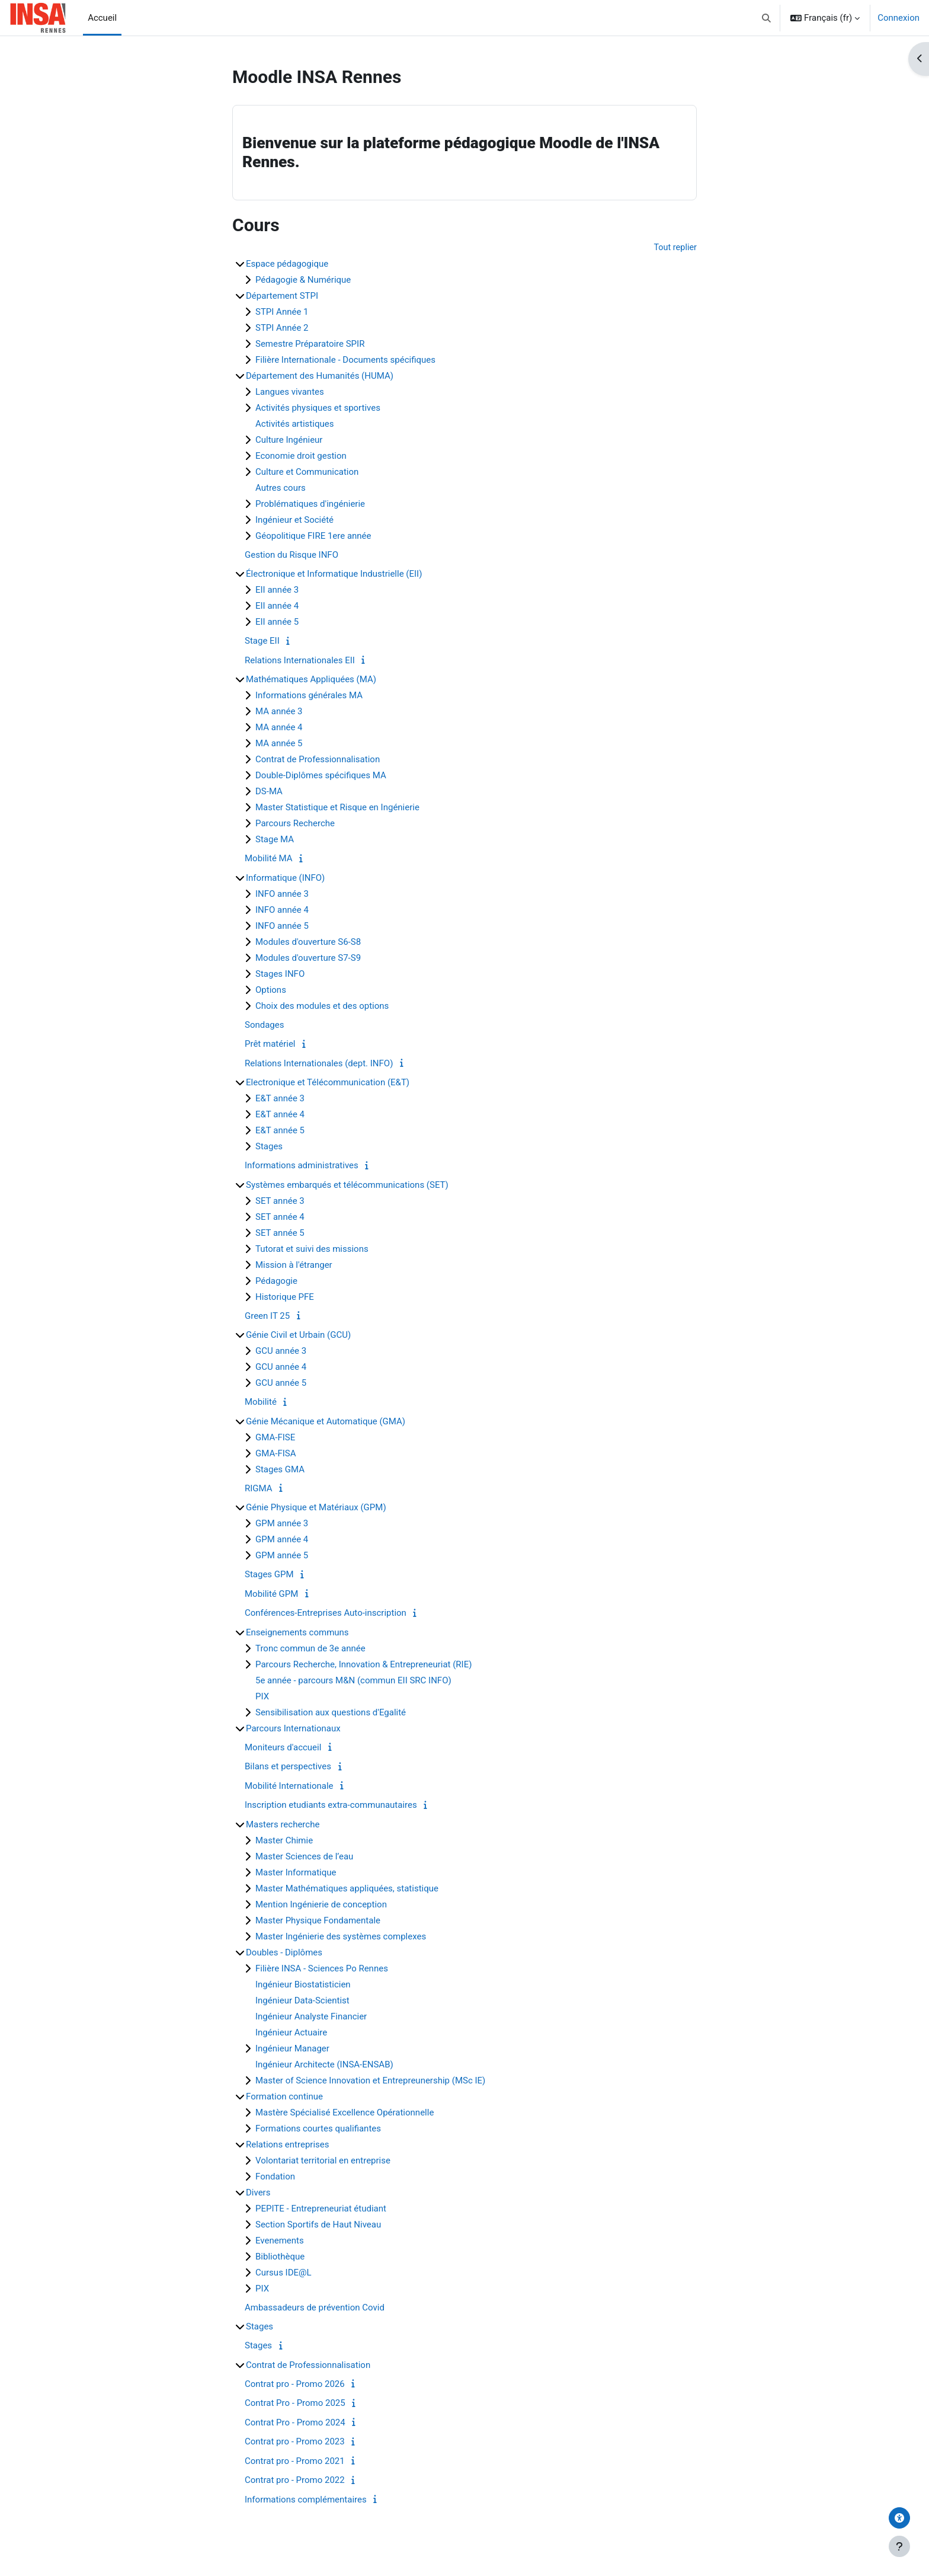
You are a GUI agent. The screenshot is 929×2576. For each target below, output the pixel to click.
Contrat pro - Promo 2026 (295, 2384)
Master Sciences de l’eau (304, 1857)
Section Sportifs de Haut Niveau (318, 2225)
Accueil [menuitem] (102, 17)
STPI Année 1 (282, 312)
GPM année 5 (281, 1556)
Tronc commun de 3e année (310, 1649)
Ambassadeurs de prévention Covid (315, 2308)
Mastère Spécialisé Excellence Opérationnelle (344, 2113)
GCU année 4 (280, 1367)
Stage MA (274, 840)
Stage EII (262, 641)
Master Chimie (284, 1841)
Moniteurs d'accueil (283, 1748)
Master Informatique (296, 1873)
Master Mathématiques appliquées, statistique (346, 1889)
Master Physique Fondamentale (317, 1921)
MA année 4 (279, 728)
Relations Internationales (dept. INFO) (319, 1064)
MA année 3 (279, 712)
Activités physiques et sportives (317, 408)
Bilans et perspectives (288, 1767)
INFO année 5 (282, 926)
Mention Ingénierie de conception (321, 1905)
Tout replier (674, 247)
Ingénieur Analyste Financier (311, 2017)
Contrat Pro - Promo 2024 (295, 2423)
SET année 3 (280, 1201)
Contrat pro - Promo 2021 (295, 2461)
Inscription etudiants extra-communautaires (331, 1805)
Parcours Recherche (295, 824)
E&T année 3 (280, 1099)
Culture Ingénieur (288, 440)
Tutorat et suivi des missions (312, 1249)
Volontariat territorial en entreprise (322, 2161)
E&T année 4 (280, 1115)
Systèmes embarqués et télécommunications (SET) (347, 1185)
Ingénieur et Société (294, 520)
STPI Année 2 (282, 328)
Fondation (275, 2177)
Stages (269, 1147)
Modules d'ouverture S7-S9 (308, 958)
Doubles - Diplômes (284, 1953)
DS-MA (269, 792)
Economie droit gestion (301, 456)
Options (270, 990)
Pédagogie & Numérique (303, 280)
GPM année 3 (281, 1524)
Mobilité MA (269, 859)
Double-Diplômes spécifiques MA (320, 776)
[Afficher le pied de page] (899, 2546)
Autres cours (280, 488)
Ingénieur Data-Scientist (302, 2001)
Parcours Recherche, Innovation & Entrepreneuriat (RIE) (363, 1665)
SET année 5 (280, 1233)
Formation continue (284, 2097)
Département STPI (282, 296)
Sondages (264, 1025)
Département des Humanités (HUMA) (319, 376)
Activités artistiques (294, 424)
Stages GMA (280, 1470)
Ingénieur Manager (292, 2049)
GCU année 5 (280, 1383)
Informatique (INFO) (285, 878)
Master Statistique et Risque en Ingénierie (337, 808)
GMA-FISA (275, 1454)
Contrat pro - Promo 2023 (295, 2442)
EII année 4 (277, 606)
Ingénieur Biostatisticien (303, 1985)
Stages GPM (269, 1575)
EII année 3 (277, 590)
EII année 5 (277, 622)
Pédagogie (276, 1281)
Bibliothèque (280, 2257)
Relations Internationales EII (300, 661)
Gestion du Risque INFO (291, 555)
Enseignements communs (297, 1633)
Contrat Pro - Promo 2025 (295, 2403)
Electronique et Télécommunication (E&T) (327, 1083)
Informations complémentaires (306, 2500)
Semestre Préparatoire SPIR (309, 344)
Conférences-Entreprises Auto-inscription (325, 1613)
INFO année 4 (282, 910)
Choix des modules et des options (322, 1006)
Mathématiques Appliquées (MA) (311, 680)
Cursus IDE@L (283, 2273)
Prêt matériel (270, 1044)
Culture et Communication (306, 472)
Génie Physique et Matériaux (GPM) (316, 1508)
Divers (258, 2193)
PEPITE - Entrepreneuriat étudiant (320, 2209)
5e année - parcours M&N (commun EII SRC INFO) (353, 1681)
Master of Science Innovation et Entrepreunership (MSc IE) (370, 2081)
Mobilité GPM (271, 1594)
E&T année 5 (280, 1131)
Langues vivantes (289, 392)
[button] (767, 18)
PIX (262, 1697)
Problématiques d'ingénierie (310, 504)
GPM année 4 (281, 1540)
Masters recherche (282, 1825)
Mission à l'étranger (293, 1265)
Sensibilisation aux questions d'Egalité (330, 1713)
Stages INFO (280, 974)
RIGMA (259, 1489)
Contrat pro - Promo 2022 (295, 2480)
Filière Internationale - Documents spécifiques (345, 360)
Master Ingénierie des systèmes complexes (340, 1937)
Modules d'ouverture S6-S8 (308, 942)
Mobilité (261, 1402)
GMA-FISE (275, 1438)
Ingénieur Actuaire (291, 2033)
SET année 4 (280, 1217)
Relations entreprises (287, 2145)
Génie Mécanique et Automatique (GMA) (325, 1422)
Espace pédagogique (287, 264)
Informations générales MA (309, 696)
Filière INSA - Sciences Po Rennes (321, 1969)
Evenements (279, 2241)
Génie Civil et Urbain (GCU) (298, 1335)
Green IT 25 (267, 1316)
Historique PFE (284, 1297)
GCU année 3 (280, 1351)
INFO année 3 (282, 894)
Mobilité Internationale (289, 1786)
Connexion (898, 17)
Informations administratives (301, 1166)
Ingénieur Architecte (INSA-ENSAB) (324, 2065)
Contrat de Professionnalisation (317, 760)
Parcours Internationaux (293, 1729)
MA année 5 (279, 744)
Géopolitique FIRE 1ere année (313, 536)
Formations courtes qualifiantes (318, 2129)
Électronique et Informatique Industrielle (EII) (334, 574)
